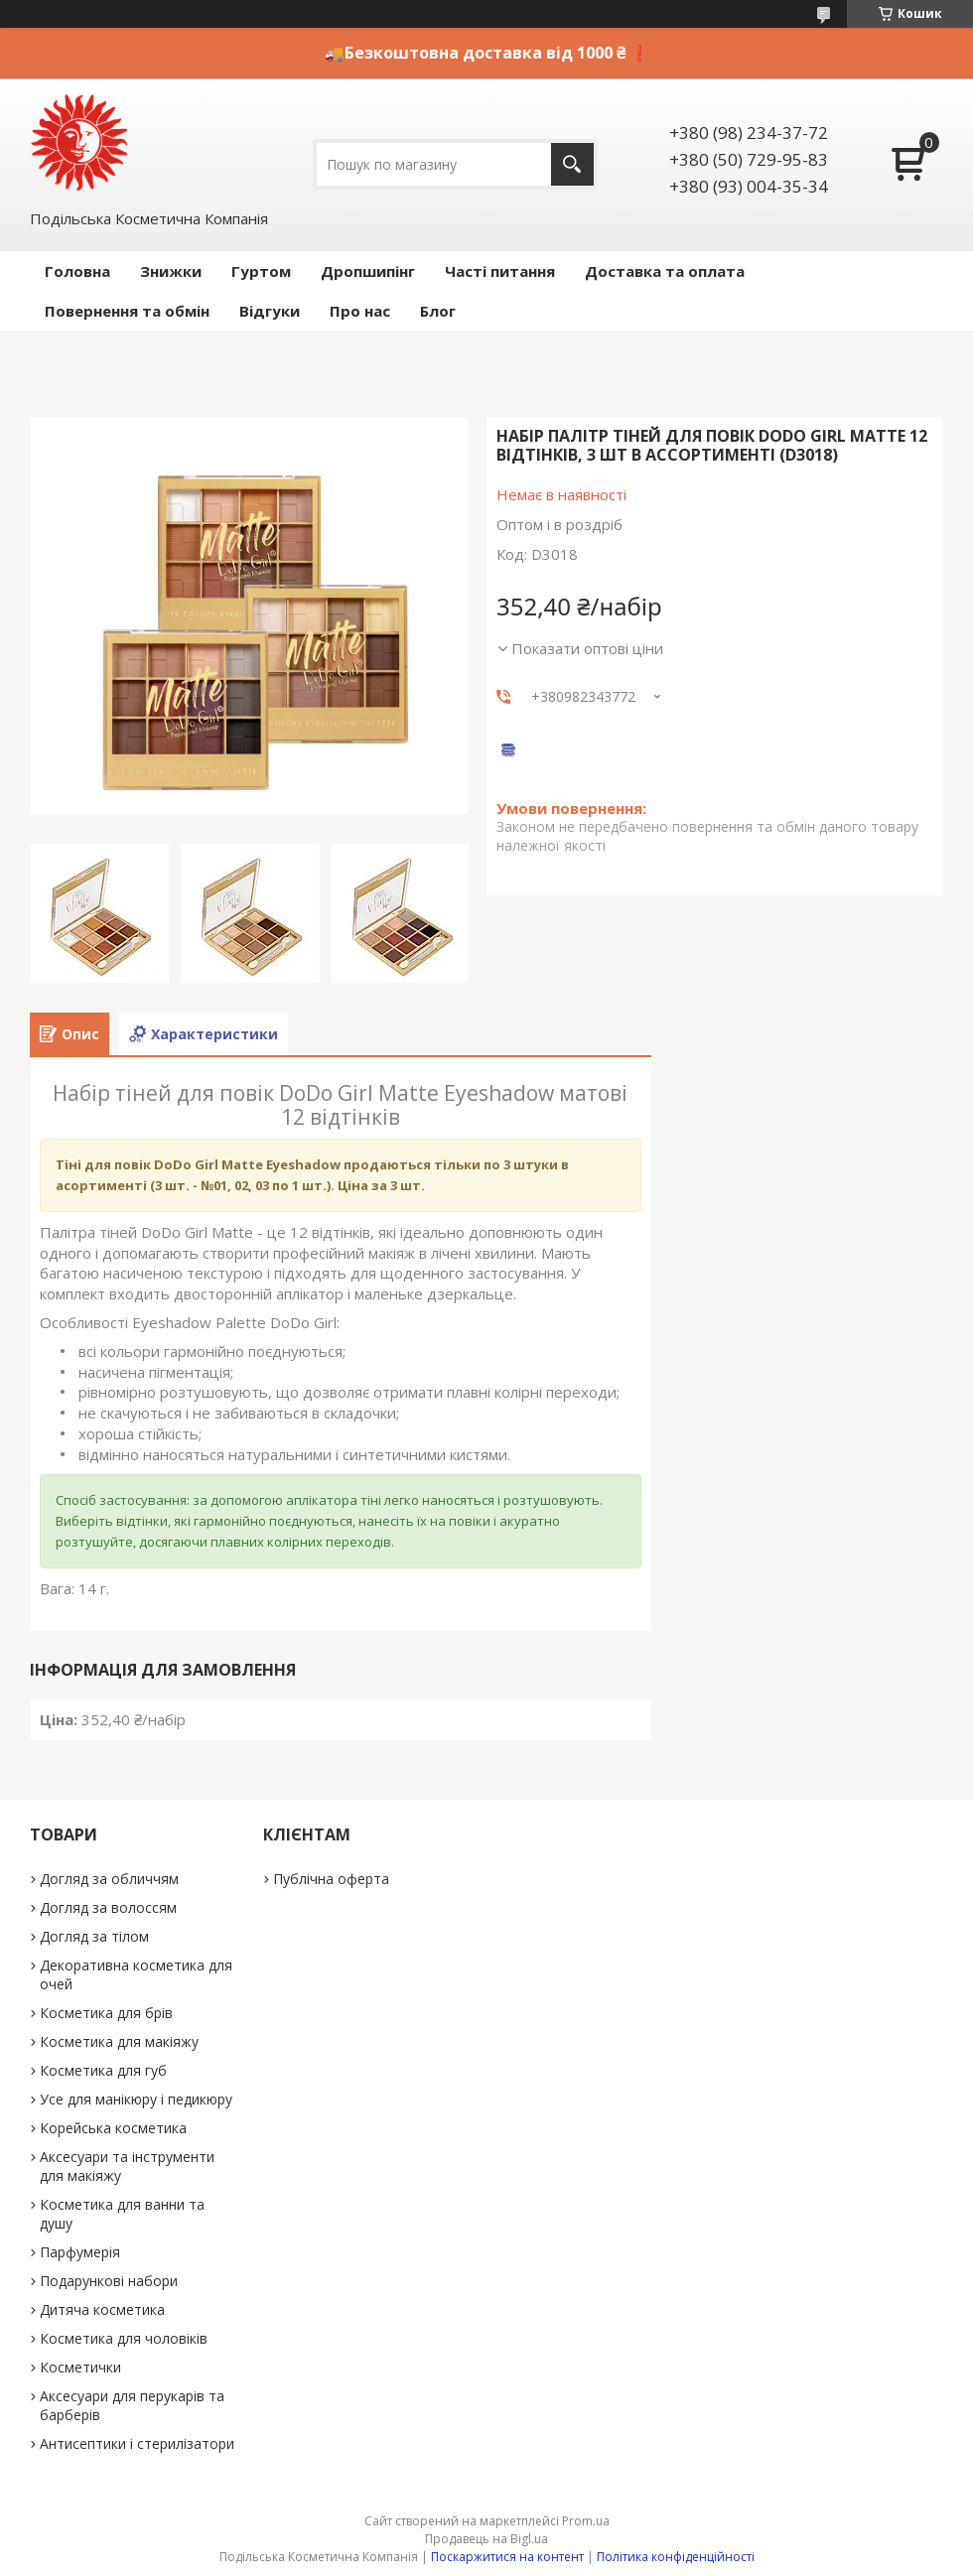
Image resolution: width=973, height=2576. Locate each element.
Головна (77, 271)
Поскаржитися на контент (507, 2556)
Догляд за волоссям (108, 1907)
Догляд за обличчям (109, 1878)
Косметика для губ (103, 2070)
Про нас (360, 311)
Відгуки (269, 311)
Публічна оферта (331, 1878)
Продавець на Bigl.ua (486, 2538)
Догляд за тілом (94, 1936)
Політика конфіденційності (676, 2556)
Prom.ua (586, 2520)
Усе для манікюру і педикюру (136, 2099)
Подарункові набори (109, 2280)
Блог (438, 311)
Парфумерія (80, 2251)
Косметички (80, 2367)
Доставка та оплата (665, 271)
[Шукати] (572, 164)
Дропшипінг (368, 271)
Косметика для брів (106, 2012)
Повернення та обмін (127, 311)
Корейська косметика (113, 2127)
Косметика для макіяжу (119, 2041)
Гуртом (261, 271)
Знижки (171, 271)
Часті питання (500, 271)
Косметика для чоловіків (124, 2338)
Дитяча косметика (102, 2309)
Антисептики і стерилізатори (137, 2443)
